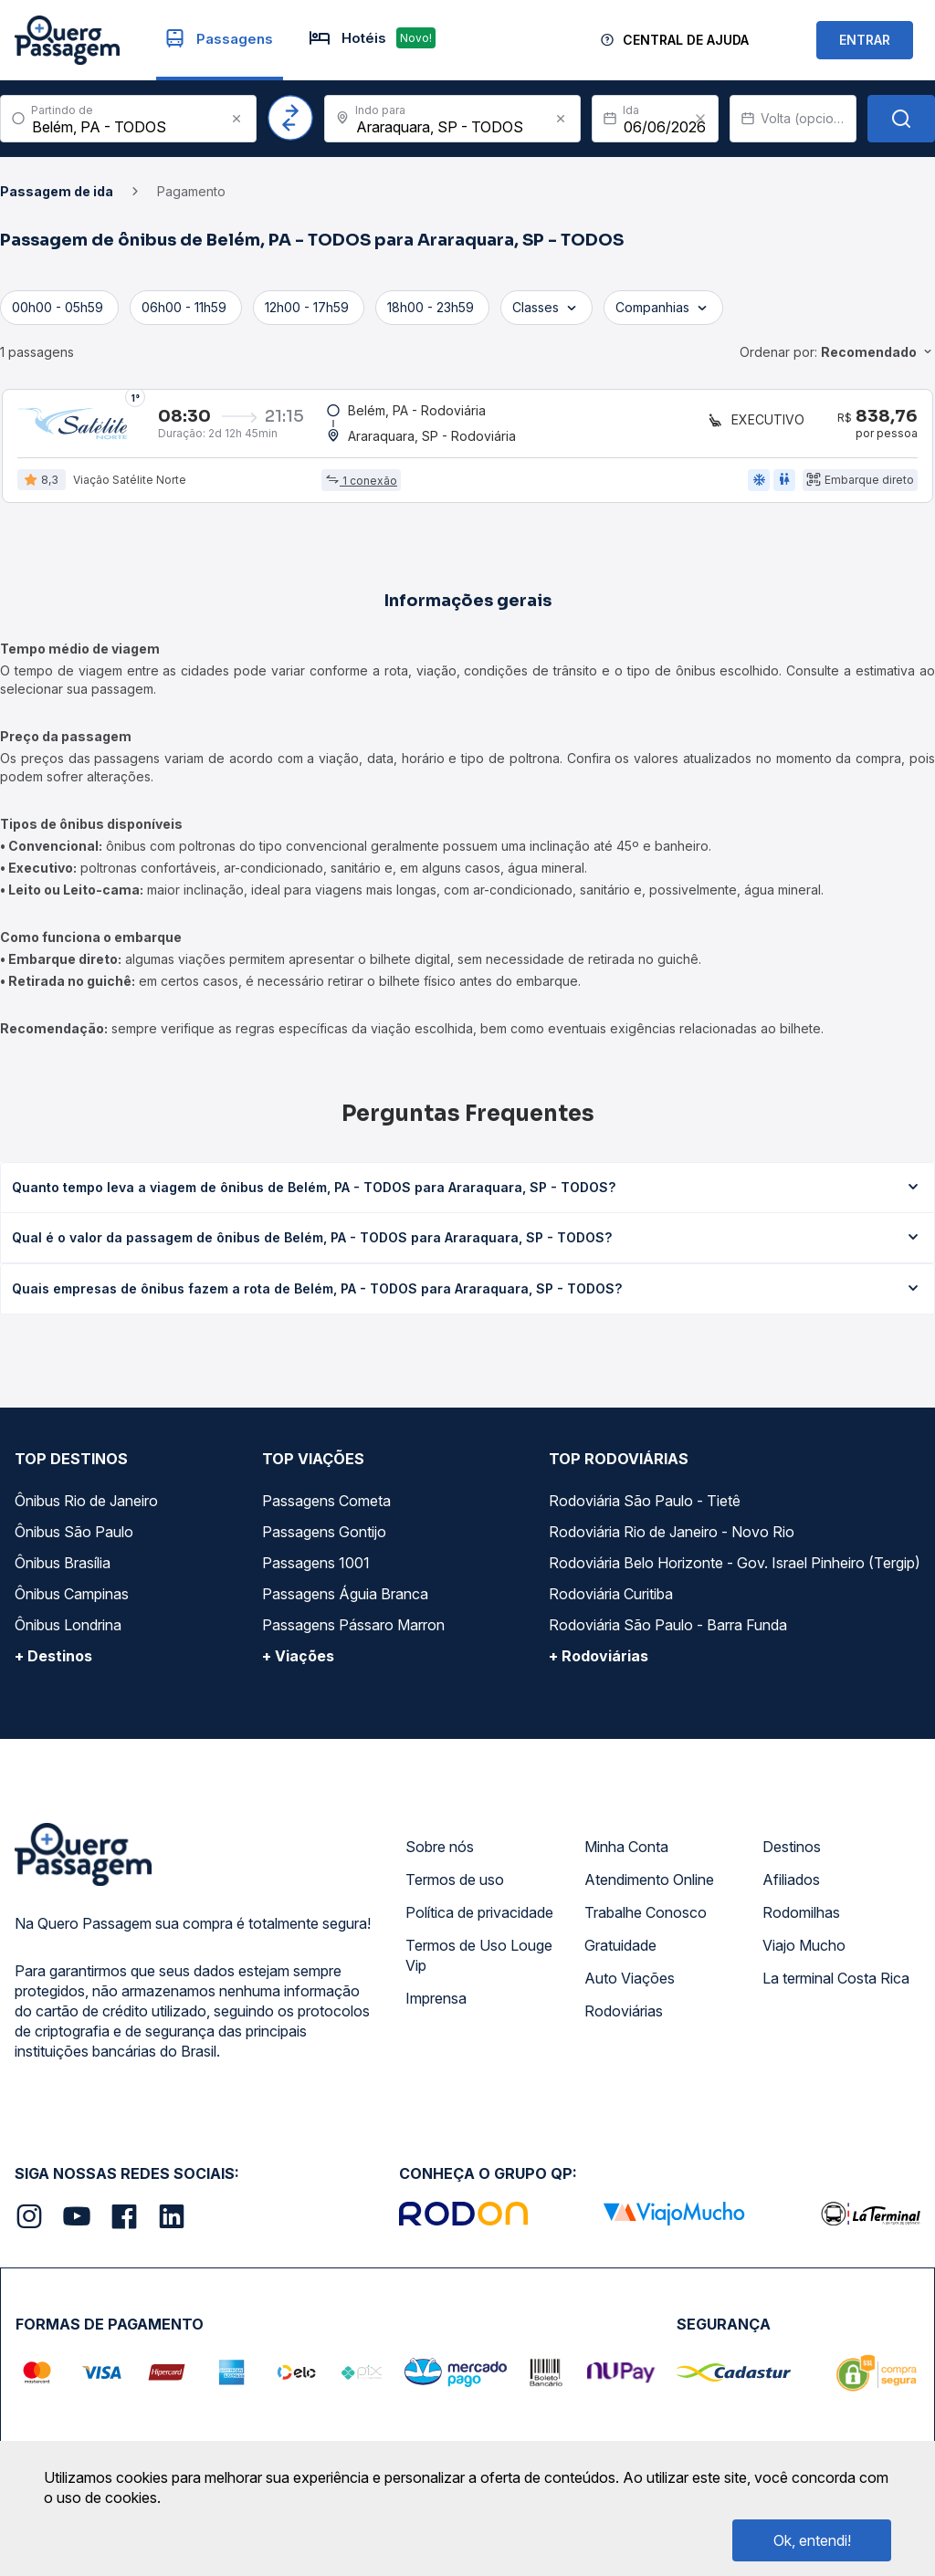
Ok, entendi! (812, 2540)
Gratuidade (620, 1952)
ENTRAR (864, 39)
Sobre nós (439, 1854)
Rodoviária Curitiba (611, 1601)
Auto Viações (629, 1985)
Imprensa (436, 2005)
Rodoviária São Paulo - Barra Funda (668, 1632)
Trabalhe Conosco (645, 1920)
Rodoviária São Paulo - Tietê (645, 1508)
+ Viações (298, 1663)
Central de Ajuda (686, 39)
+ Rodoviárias (598, 1663)
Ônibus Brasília (62, 1570)
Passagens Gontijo (324, 1539)
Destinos (791, 1854)
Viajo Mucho (804, 1952)
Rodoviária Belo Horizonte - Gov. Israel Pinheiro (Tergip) (734, 1570)
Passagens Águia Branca (345, 1601)
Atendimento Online (649, 1887)
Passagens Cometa (326, 1508)
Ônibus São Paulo (74, 1539)
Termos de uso (454, 1887)
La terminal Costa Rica (835, 1985)
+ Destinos (53, 1663)
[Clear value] (700, 118)
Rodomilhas (801, 1920)
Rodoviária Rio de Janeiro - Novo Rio (671, 1539)
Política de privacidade (479, 1920)
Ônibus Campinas (72, 1601)
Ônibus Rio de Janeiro (86, 1508)
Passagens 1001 (316, 1570)
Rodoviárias (623, 2018)
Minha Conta (626, 1854)
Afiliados (791, 1887)
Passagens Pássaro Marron (353, 1632)
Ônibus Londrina (68, 1632)
